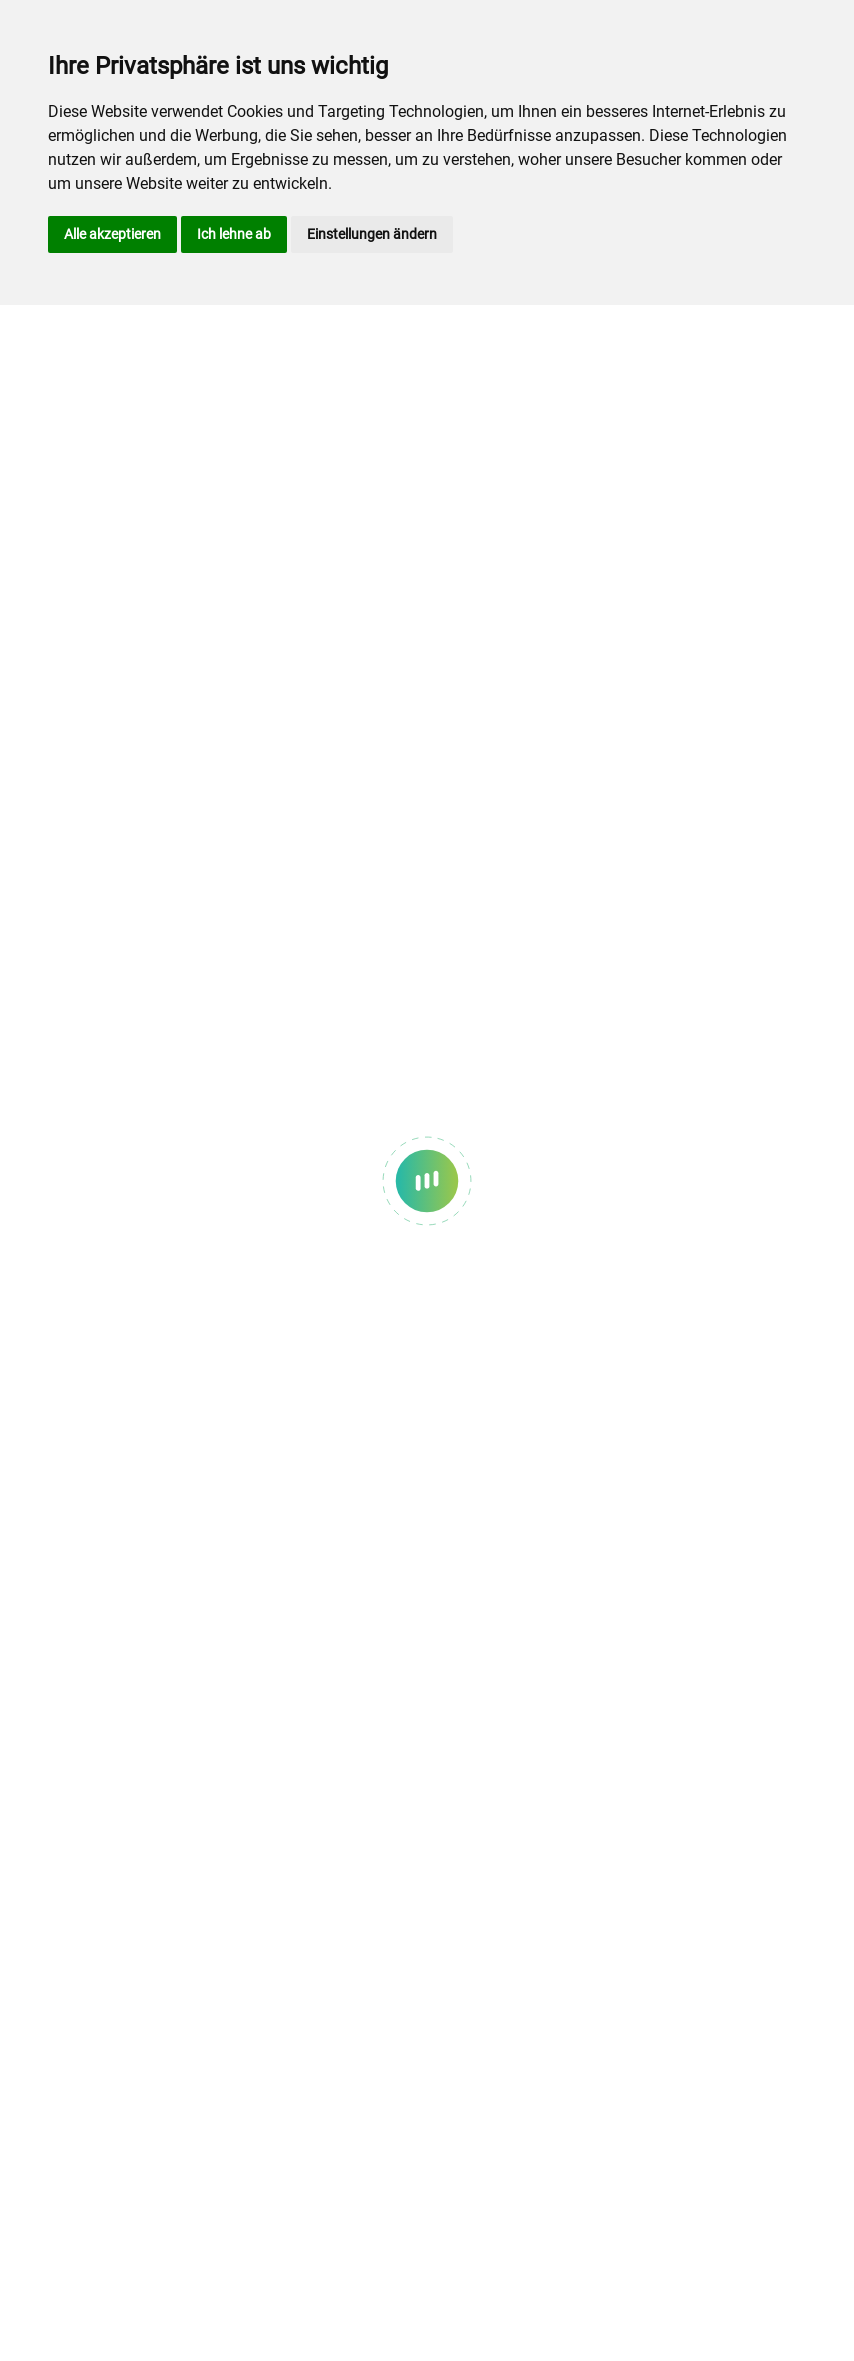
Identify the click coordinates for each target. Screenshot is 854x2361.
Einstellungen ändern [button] (372, 234)
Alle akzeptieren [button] (112, 234)
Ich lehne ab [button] (234, 234)
